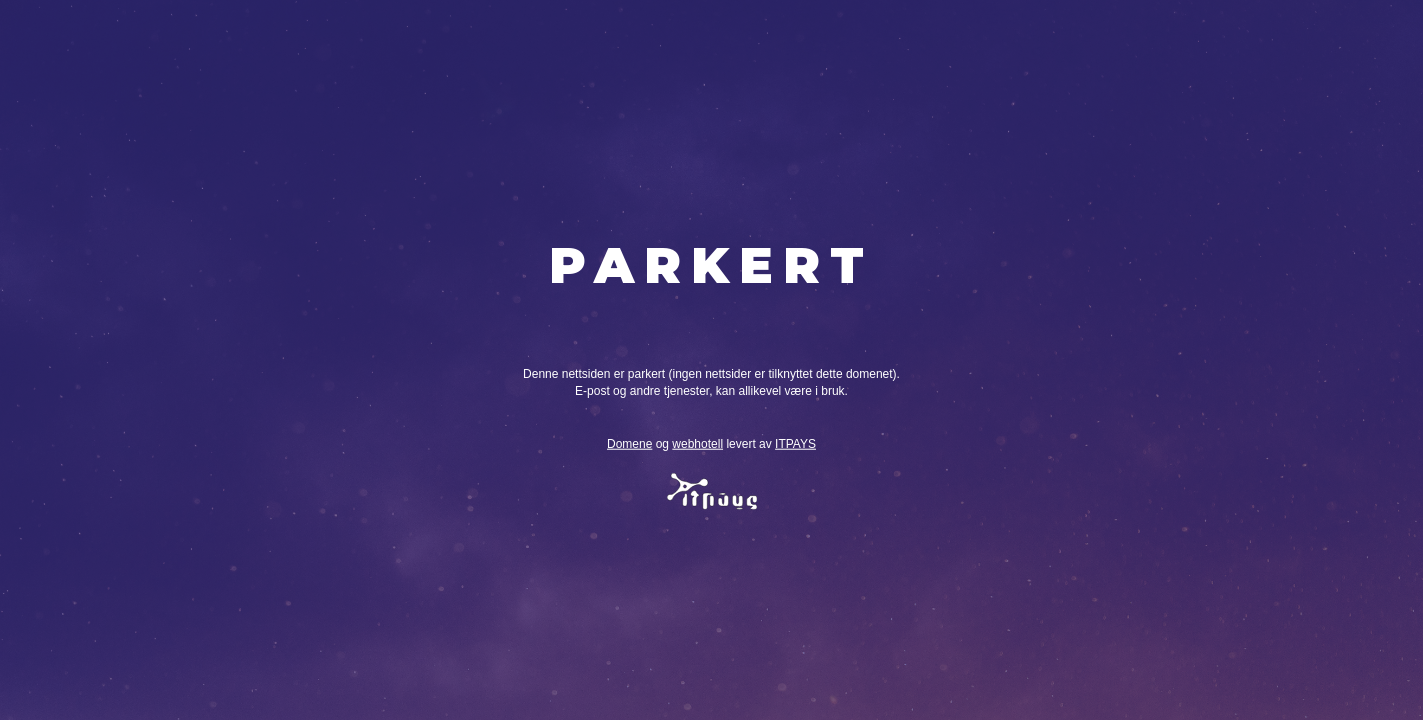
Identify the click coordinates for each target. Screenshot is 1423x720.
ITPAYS (795, 444)
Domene (629, 444)
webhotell (697, 444)
